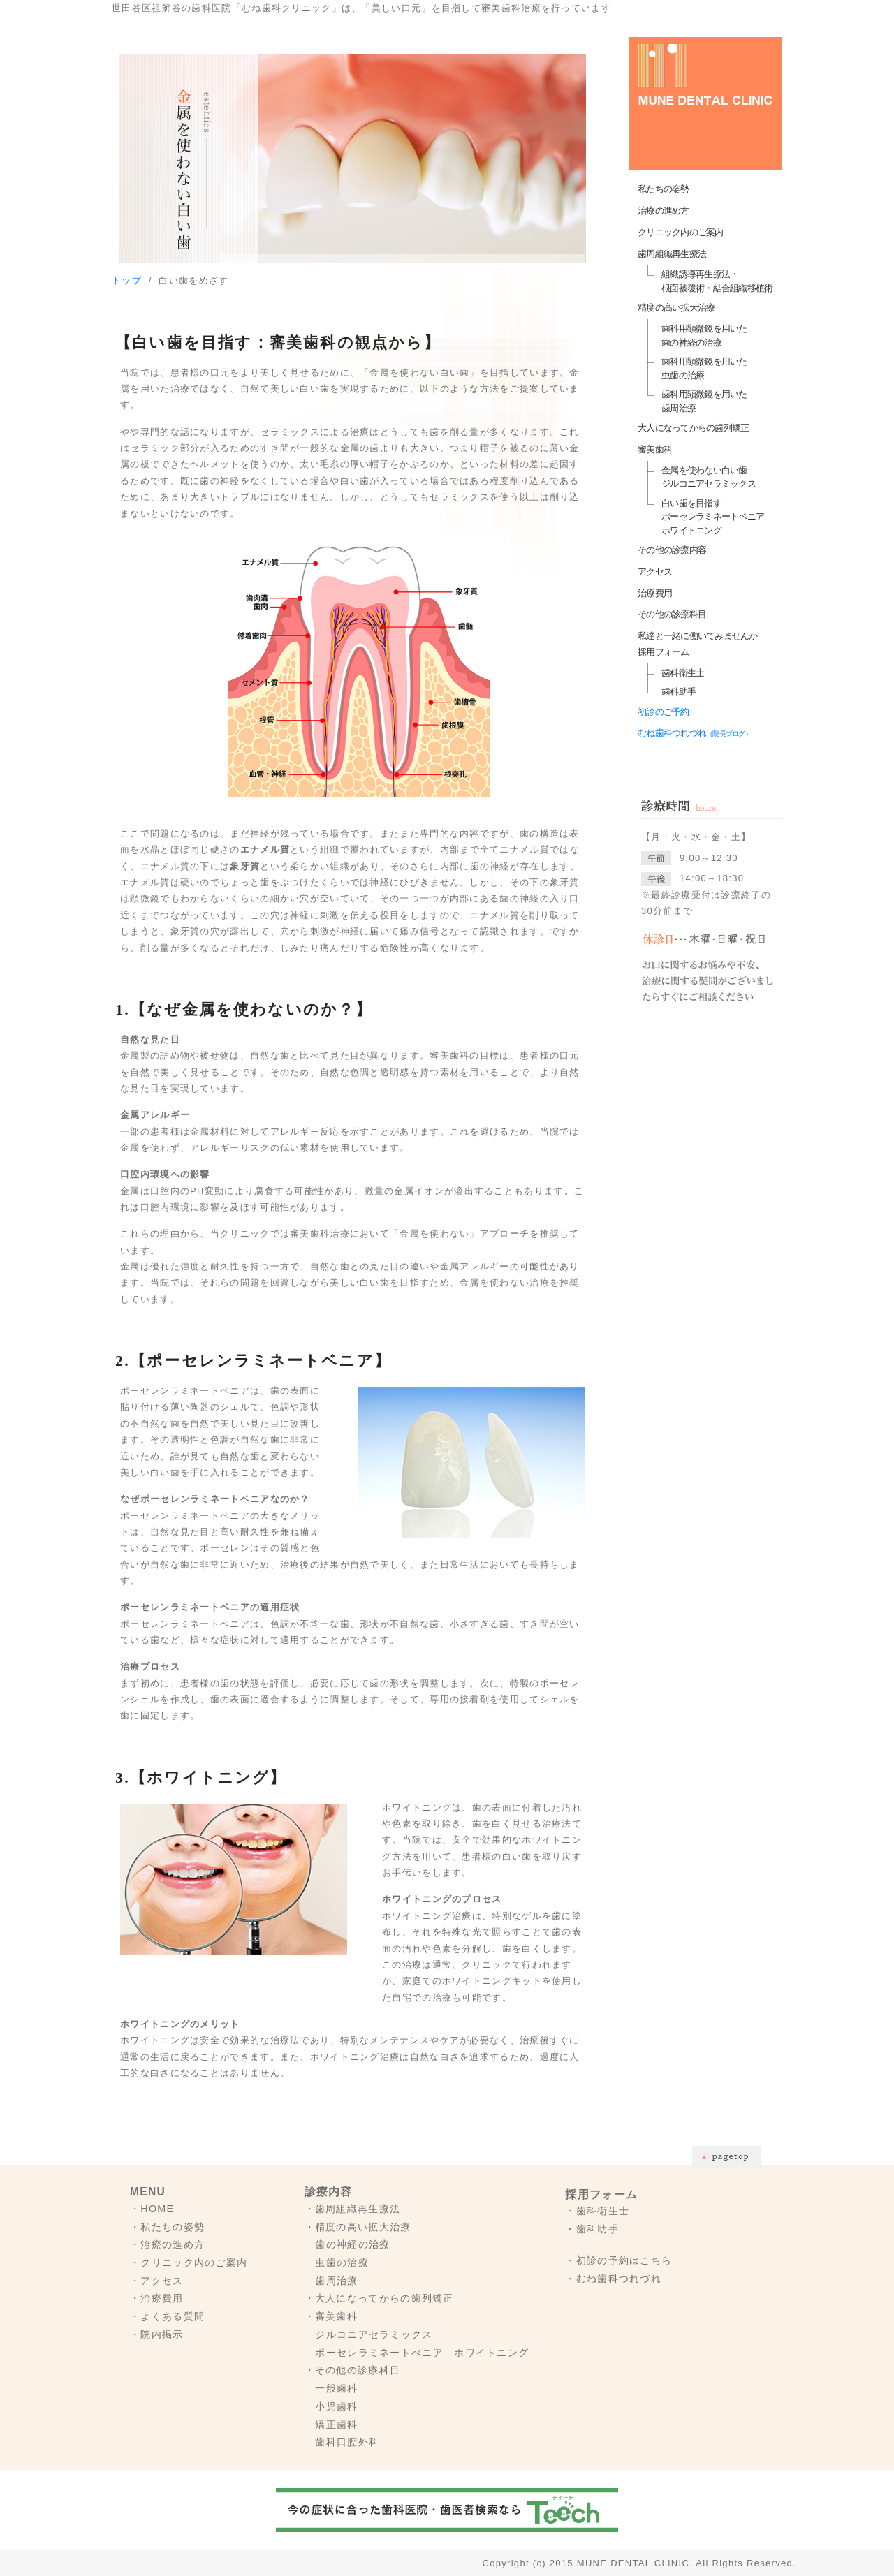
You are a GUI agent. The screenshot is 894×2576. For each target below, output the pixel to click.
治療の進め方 (663, 210)
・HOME (152, 2208)
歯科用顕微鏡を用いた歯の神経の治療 (704, 335)
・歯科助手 (592, 2229)
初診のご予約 (663, 712)
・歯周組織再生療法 (353, 2208)
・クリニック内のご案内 (188, 2262)
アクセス (655, 571)
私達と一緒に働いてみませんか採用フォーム (698, 644)
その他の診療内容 (672, 550)
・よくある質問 (167, 2316)
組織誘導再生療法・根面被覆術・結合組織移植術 (716, 281)
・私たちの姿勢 (167, 2226)
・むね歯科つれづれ (613, 2278)
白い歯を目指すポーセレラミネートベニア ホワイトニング (712, 517)
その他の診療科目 (672, 614)
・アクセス (157, 2280)
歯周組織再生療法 (672, 254)
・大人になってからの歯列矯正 (379, 2298)
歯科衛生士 (682, 673)
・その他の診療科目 (353, 2370)
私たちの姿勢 (663, 189)
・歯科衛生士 (597, 2210)
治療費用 (655, 593)
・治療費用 (157, 2298)
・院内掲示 (157, 2334)
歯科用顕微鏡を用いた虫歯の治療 (704, 368)
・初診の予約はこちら (618, 2260)
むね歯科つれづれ (695, 733)
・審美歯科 (331, 2316)
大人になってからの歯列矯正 (693, 427)
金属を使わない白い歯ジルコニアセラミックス (708, 477)
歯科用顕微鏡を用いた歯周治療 (704, 401)
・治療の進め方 (167, 2244)
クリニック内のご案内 (681, 232)
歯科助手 (678, 691)
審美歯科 (655, 449)
